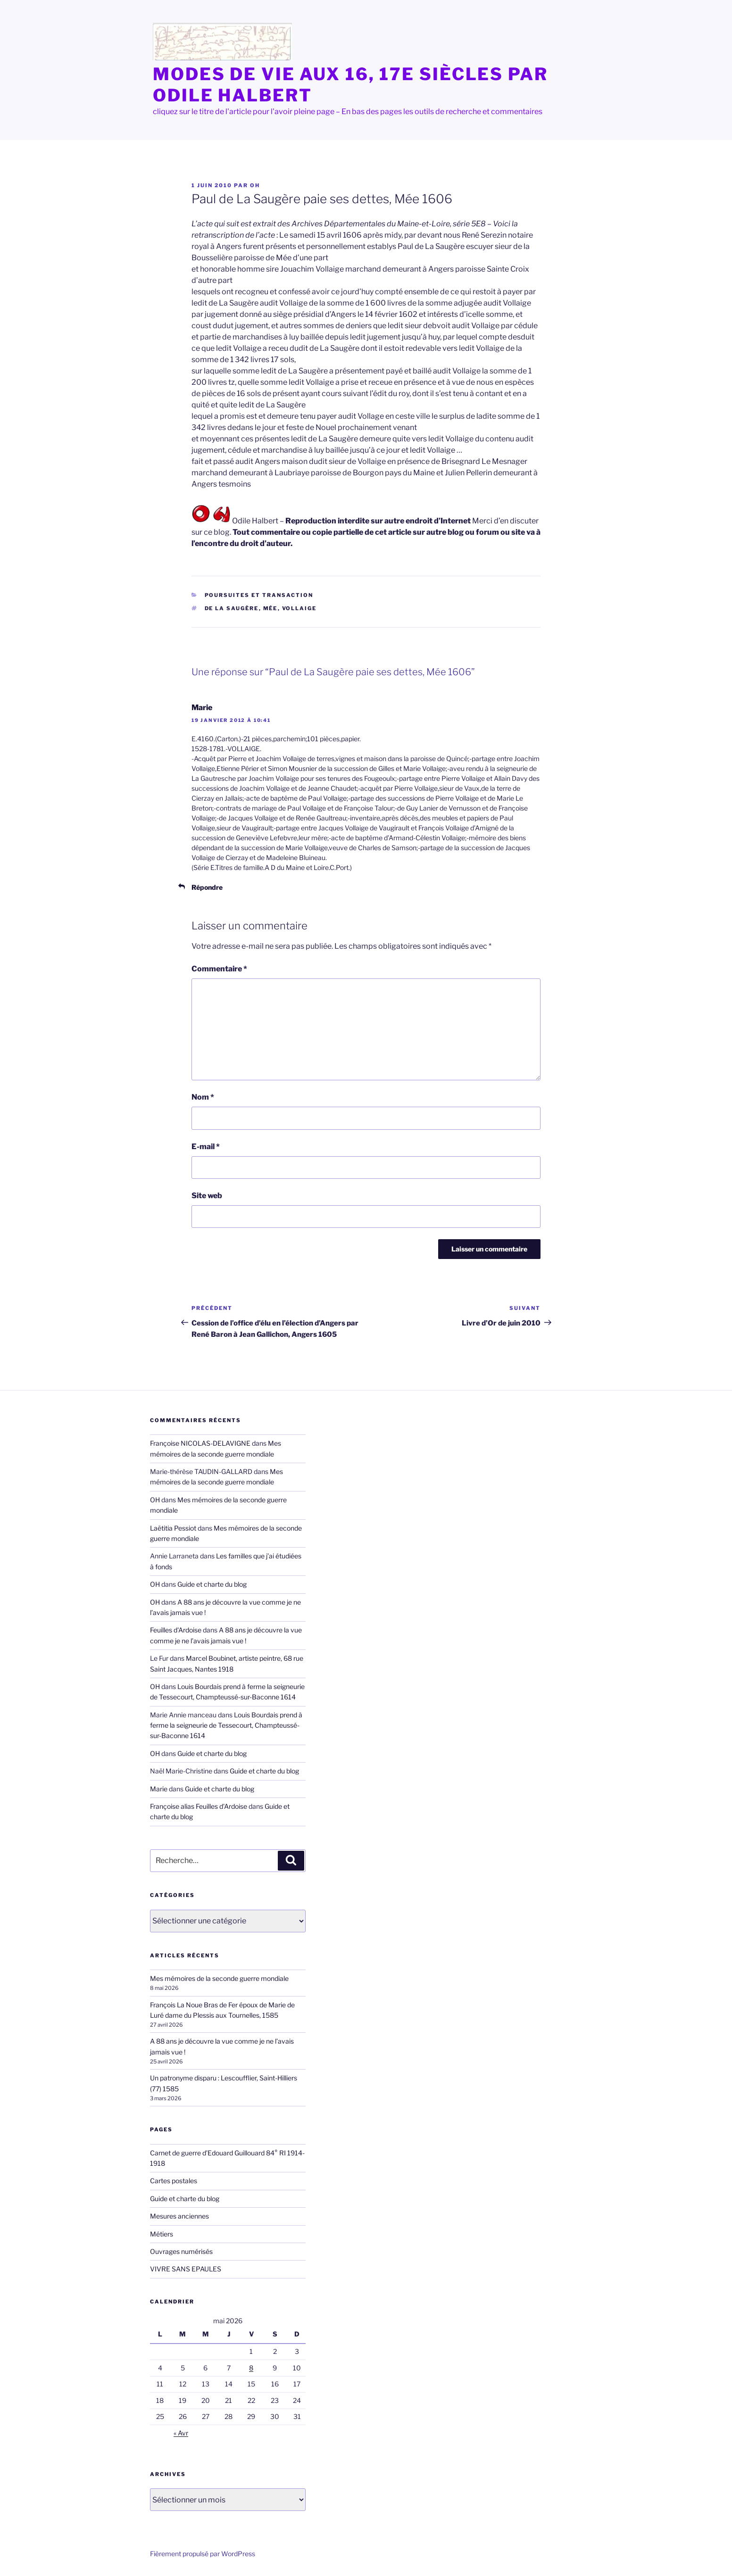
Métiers (161, 2234)
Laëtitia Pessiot (173, 1528)
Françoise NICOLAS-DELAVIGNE (200, 1443)
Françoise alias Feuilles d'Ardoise (198, 1806)
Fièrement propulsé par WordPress (202, 2554)
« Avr (181, 2433)
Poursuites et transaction (259, 595)
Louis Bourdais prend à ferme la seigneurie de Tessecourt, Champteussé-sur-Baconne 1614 (226, 1725)
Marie (201, 707)
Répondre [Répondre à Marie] (207, 887)
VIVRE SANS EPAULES (185, 2269)
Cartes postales (173, 2181)
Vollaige (299, 608)
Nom (202, 1097)
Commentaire (219, 968)
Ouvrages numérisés (181, 2251)
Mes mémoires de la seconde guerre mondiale (219, 1978)
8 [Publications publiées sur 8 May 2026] (251, 2368)
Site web (206, 1195)
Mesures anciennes (179, 2216)
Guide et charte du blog (212, 1584)
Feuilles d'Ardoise (175, 1630)
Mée (270, 608)
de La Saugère (232, 608)
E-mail (205, 1146)
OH (255, 185)
